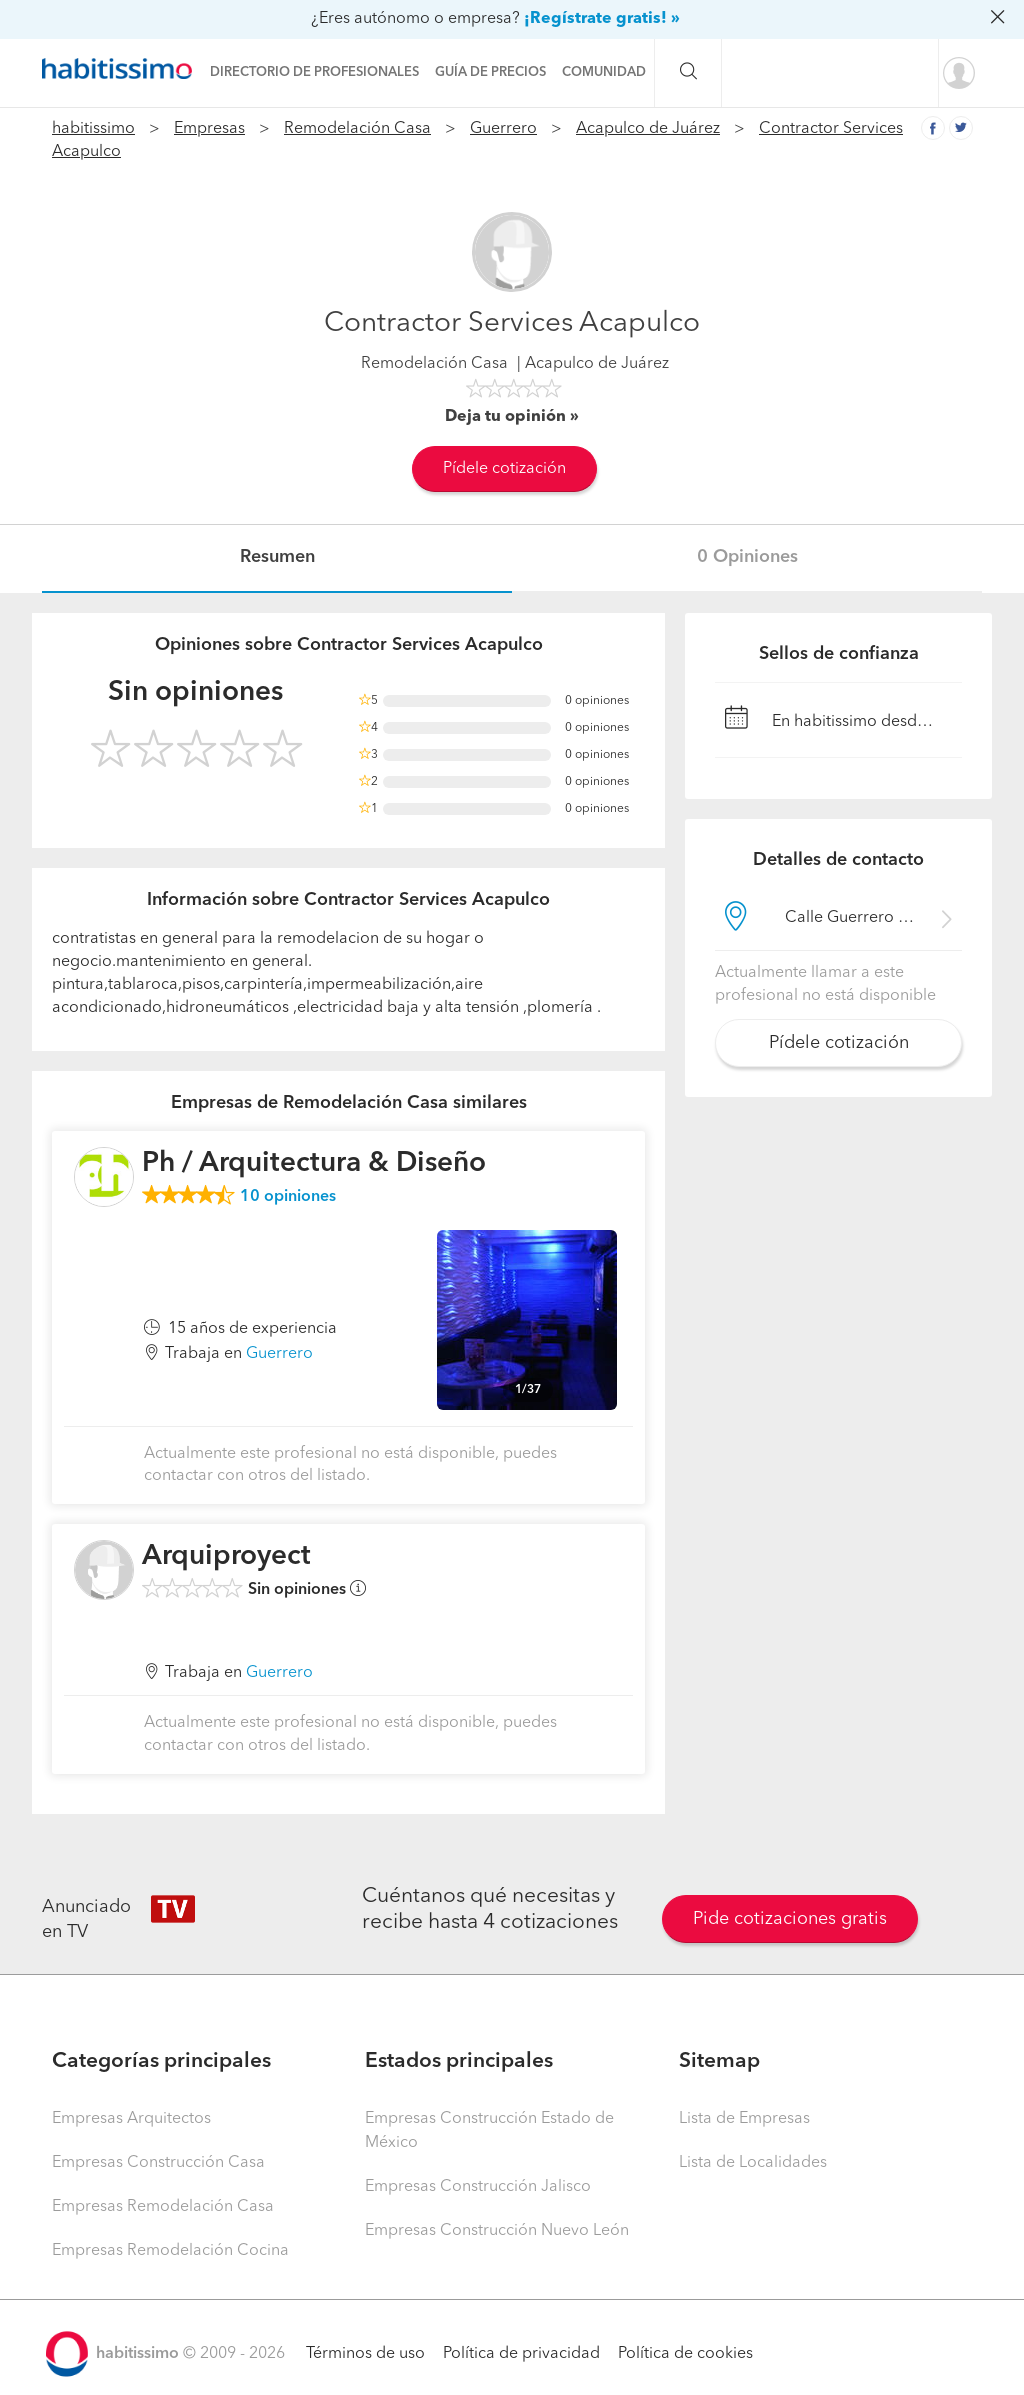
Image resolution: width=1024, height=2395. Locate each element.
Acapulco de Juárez (648, 129)
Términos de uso (365, 2354)
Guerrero (503, 129)
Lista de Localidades (753, 2163)
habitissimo (93, 129)
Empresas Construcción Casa (158, 2163)
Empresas (209, 129)
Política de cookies (685, 2354)
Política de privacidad (521, 2354)
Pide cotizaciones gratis (790, 1919)
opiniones (288, 1197)
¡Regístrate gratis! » (602, 19)
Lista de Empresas (744, 2119)
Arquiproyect (226, 1557)
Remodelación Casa (357, 129)
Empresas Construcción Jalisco (478, 2187)
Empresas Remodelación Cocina (170, 2251)
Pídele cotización (504, 469)
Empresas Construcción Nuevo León (497, 2231)
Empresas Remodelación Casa (163, 2207)
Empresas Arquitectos (131, 2119)
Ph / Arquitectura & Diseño (314, 1164)
